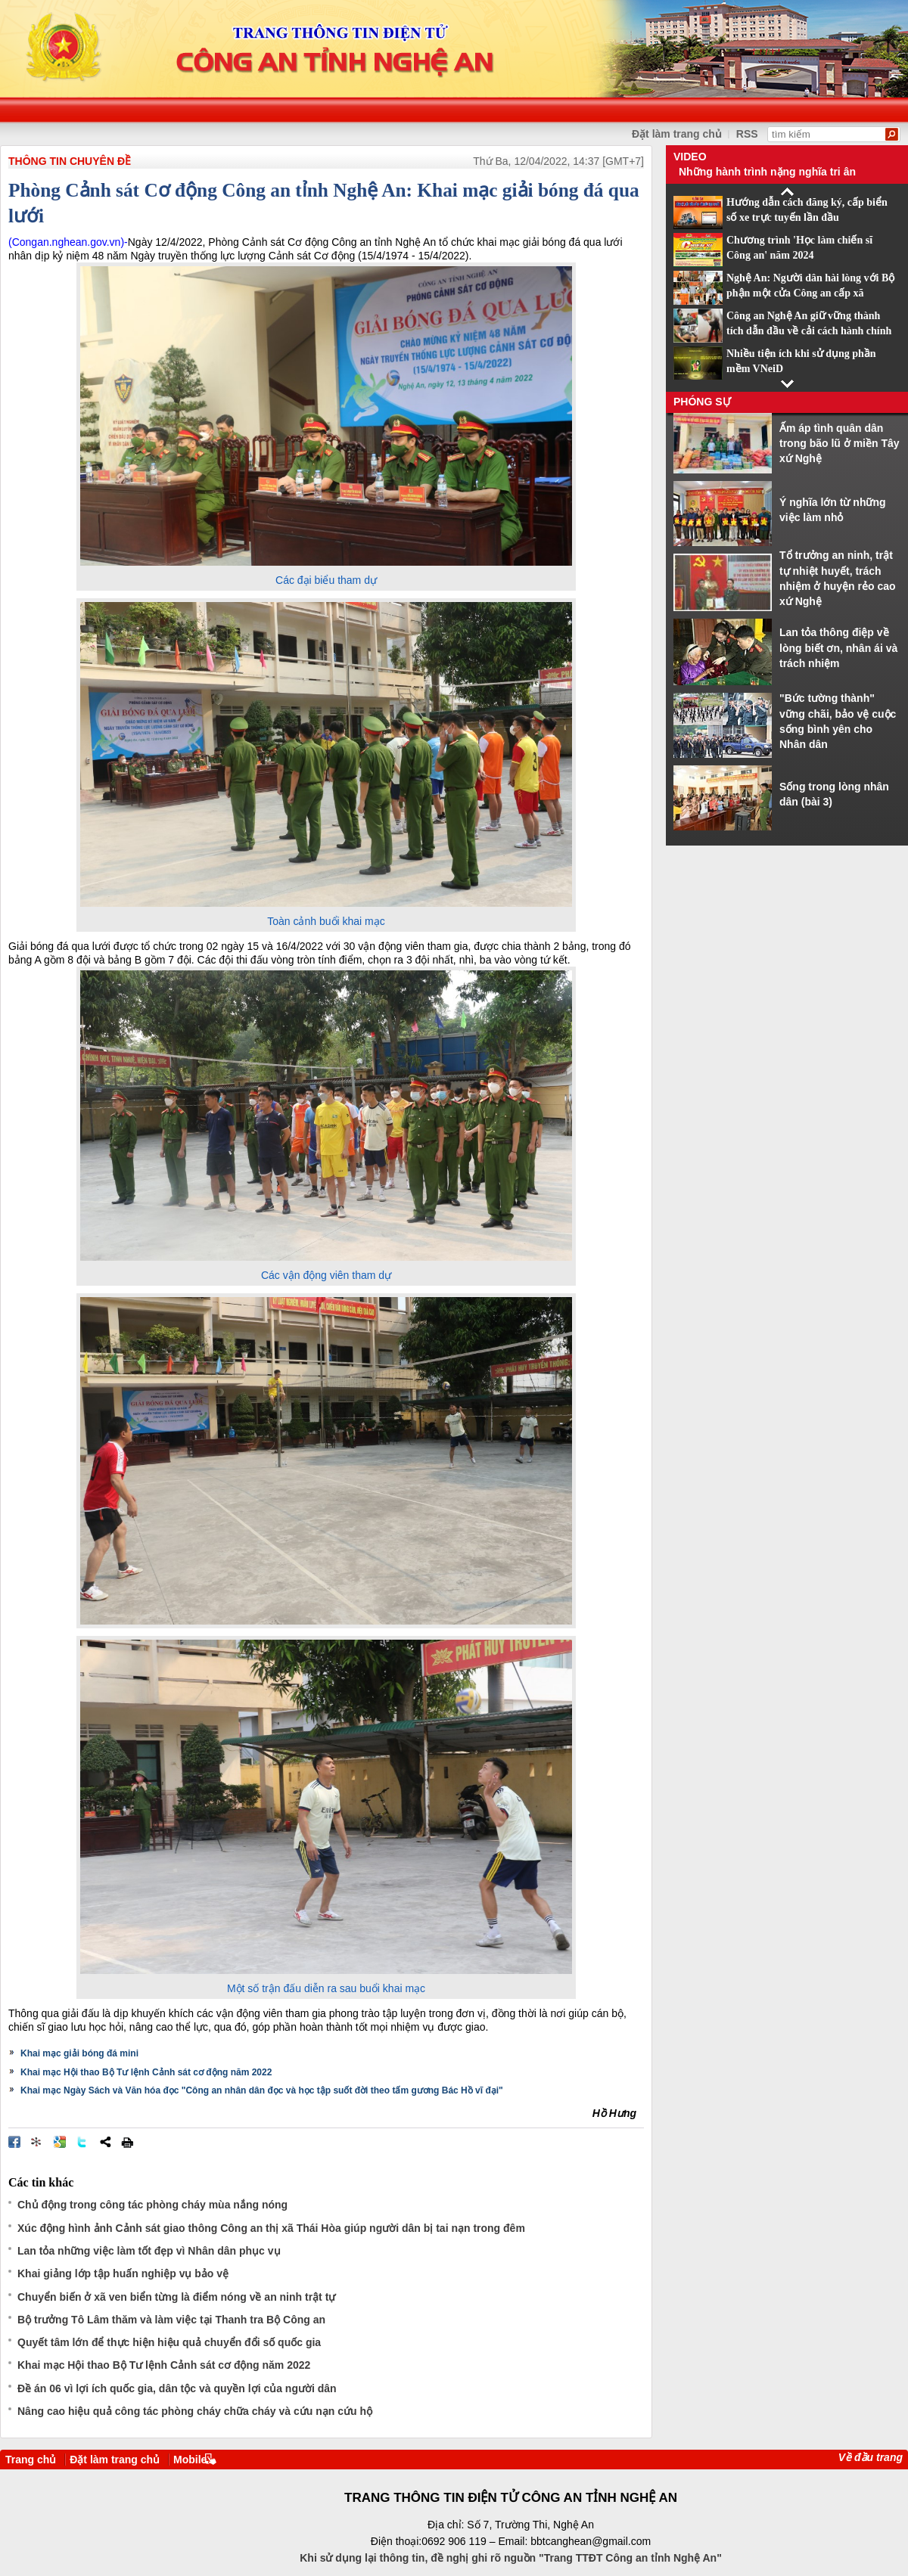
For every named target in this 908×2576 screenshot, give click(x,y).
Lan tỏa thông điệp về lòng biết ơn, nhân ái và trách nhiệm (838, 647)
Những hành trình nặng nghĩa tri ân (767, 172)
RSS (747, 134)
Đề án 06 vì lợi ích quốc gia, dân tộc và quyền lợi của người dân (177, 2388)
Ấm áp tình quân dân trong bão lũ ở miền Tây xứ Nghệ (839, 443)
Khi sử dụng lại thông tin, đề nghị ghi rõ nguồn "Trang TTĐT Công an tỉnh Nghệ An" (511, 2558)
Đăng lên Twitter (82, 2142)
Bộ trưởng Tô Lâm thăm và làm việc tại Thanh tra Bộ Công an (171, 2320)
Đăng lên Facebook (14, 2142)
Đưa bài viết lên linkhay (37, 2142)
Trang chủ (30, 2459)
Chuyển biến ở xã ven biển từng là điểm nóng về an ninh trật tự (176, 2297)
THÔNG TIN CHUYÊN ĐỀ (69, 161)
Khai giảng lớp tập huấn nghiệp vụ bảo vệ (123, 2273)
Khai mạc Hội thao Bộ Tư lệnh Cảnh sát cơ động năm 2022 (146, 2072)
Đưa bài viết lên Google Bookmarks (60, 2142)
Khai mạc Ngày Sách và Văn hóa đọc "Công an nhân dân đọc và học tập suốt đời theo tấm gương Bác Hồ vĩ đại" (261, 2090)
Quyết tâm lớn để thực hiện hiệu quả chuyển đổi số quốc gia (169, 2342)
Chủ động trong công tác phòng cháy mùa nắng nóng (152, 2205)
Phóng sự (702, 402)
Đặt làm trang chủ (115, 2459)
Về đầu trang (870, 2457)
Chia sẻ (105, 2142)
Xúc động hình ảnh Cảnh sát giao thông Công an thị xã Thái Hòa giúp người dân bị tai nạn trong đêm (271, 2228)
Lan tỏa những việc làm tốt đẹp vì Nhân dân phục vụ (149, 2251)
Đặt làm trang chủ (677, 134)
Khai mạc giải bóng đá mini (79, 2053)
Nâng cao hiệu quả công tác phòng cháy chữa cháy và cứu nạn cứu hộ (194, 2411)
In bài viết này (127, 2142)
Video (690, 157)
